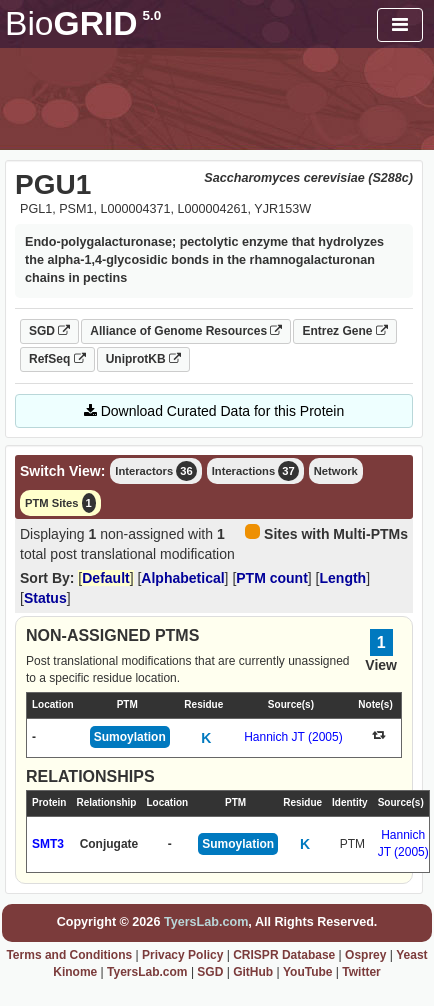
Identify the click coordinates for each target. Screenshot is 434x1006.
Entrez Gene (344, 331)
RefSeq (57, 359)
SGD (49, 331)
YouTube (308, 972)
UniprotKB (143, 359)
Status (45, 598)
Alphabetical (182, 578)
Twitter (361, 972)
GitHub (253, 972)
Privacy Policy (182, 955)
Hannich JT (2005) (293, 737)
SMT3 (48, 844)
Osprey (365, 955)
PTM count (272, 578)
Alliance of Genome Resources (186, 331)
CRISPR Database (284, 955)
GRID (83, 23)
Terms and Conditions (69, 955)
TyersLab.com (206, 922)
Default (105, 578)
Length (343, 578)
